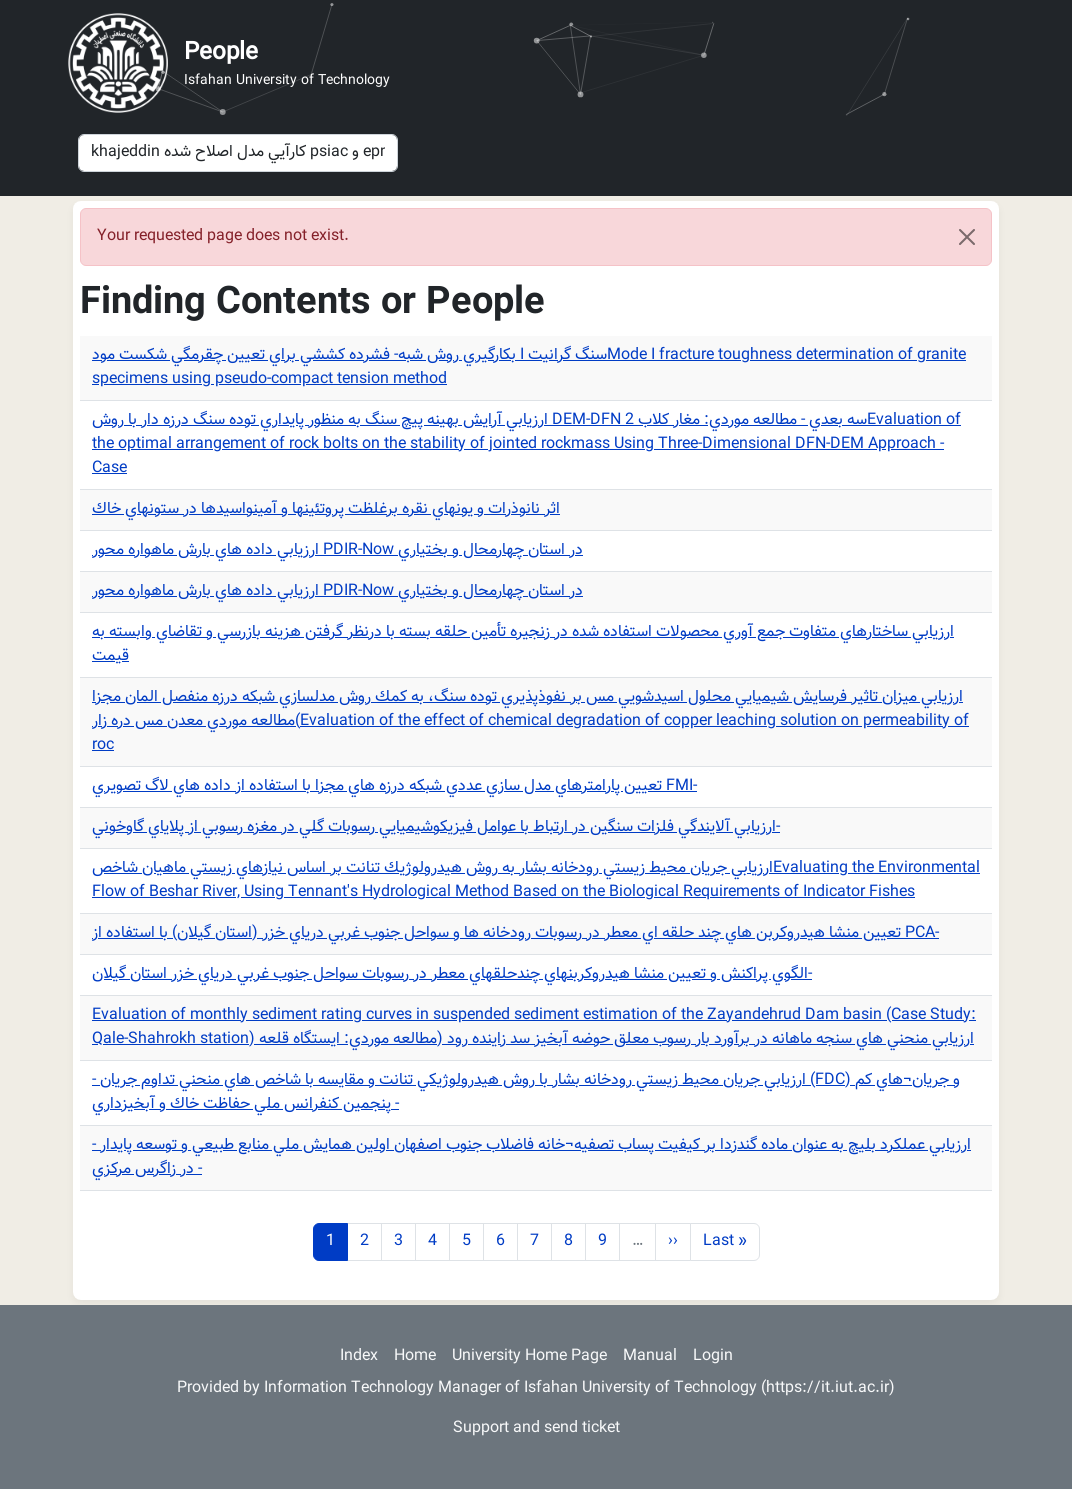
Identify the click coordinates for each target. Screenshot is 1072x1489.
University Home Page (529, 1356)
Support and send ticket (536, 1428)
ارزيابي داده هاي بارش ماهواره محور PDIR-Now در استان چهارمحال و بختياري (337, 550)
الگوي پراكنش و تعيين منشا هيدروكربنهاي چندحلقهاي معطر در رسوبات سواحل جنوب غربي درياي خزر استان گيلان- (452, 974)
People (221, 53)
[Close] (967, 237)
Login (713, 1356)
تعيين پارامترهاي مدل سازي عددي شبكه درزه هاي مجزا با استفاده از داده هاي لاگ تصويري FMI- (394, 786)
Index (359, 1356)
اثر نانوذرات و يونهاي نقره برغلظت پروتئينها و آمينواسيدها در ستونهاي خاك (326, 509)
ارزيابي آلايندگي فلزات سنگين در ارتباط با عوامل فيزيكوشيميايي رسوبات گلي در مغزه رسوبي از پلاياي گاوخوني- (436, 827)
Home (415, 1356)
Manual (650, 1356)
